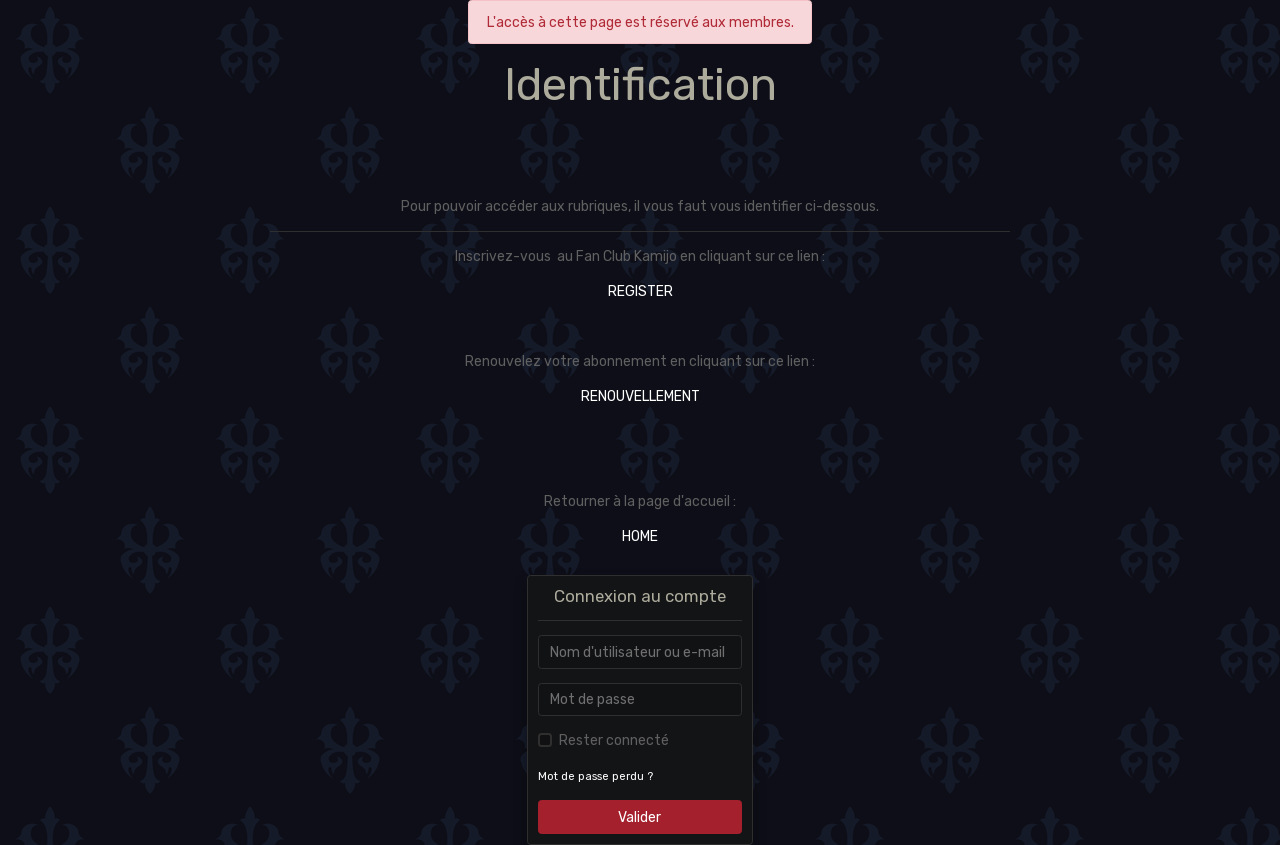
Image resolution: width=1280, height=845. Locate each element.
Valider (639, 817)
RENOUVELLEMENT (640, 396)
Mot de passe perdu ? (595, 776)
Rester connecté (614, 740)
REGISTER (640, 291)
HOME (640, 536)
